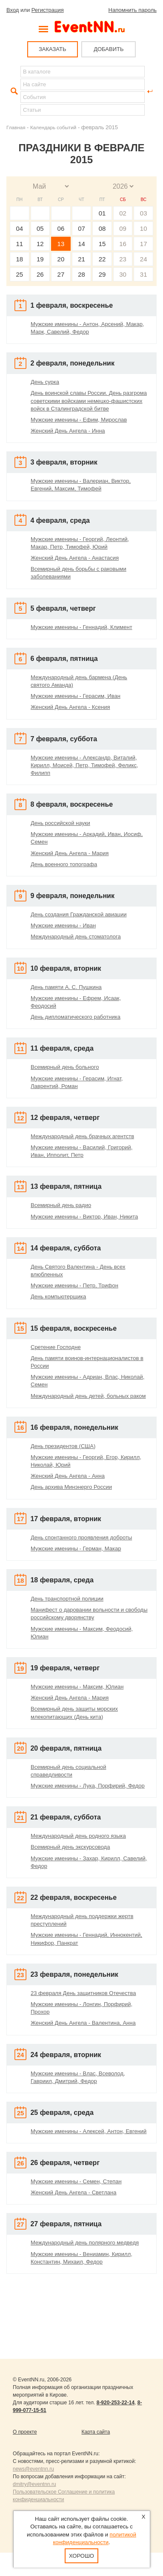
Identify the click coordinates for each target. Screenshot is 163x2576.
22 (102, 259)
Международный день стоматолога (76, 936)
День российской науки (60, 823)
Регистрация (47, 10)
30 (122, 274)
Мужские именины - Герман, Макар (76, 1548)
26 (40, 274)
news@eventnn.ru (33, 2469)
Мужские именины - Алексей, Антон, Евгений (88, 2131)
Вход (12, 10)
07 (81, 228)
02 (122, 213)
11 (19, 243)
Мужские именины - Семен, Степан (76, 2181)
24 (143, 259)
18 (19, 259)
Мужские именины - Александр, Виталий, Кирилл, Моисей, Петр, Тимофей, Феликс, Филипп (84, 765)
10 (143, 228)
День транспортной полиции (67, 1598)
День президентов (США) (63, 1446)
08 (102, 228)
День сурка (45, 382)
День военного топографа (64, 864)
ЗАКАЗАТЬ (52, 49)
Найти (13, 91)
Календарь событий (53, 127)
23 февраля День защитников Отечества (83, 1993)
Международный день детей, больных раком (88, 1396)
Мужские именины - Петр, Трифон (74, 1285)
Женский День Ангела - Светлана (74, 2192)
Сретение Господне (56, 1347)
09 (122, 228)
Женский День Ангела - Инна (68, 431)
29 (102, 274)
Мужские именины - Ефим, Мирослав (79, 420)
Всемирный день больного (65, 1067)
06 (61, 228)
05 (40, 228)
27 (61, 274)
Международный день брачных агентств (82, 1136)
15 (102, 243)
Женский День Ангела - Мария (70, 853)
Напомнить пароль (133, 10)
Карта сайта (96, 2432)
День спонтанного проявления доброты (81, 1537)
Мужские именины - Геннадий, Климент (81, 627)
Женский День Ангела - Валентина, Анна (83, 2023)
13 (61, 243)
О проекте (25, 2432)
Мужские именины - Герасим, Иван (75, 696)
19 (40, 259)
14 (81, 243)
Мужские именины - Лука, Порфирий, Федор (88, 1786)
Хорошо (81, 2556)
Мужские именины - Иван (63, 925)
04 (19, 228)
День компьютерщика (58, 1296)
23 (122, 259)
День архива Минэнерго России (71, 1487)
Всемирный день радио (61, 1205)
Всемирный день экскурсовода (70, 1847)
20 (61, 259)
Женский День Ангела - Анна (68, 1476)
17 (143, 243)
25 (19, 274)
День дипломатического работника (75, 1017)
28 (81, 274)
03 (143, 213)
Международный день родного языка (78, 1836)
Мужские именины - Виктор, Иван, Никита (84, 1216)
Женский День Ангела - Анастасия (75, 558)
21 (81, 259)
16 (122, 243)
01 (102, 213)
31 (143, 274)
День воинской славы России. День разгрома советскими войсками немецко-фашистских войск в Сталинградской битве (89, 400)
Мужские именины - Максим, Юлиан (77, 1686)
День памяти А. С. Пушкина (66, 987)
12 (40, 243)
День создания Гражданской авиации (78, 914)
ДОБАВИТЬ (108, 49)
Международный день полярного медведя (85, 2242)
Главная (15, 127)
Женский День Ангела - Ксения (70, 707)
